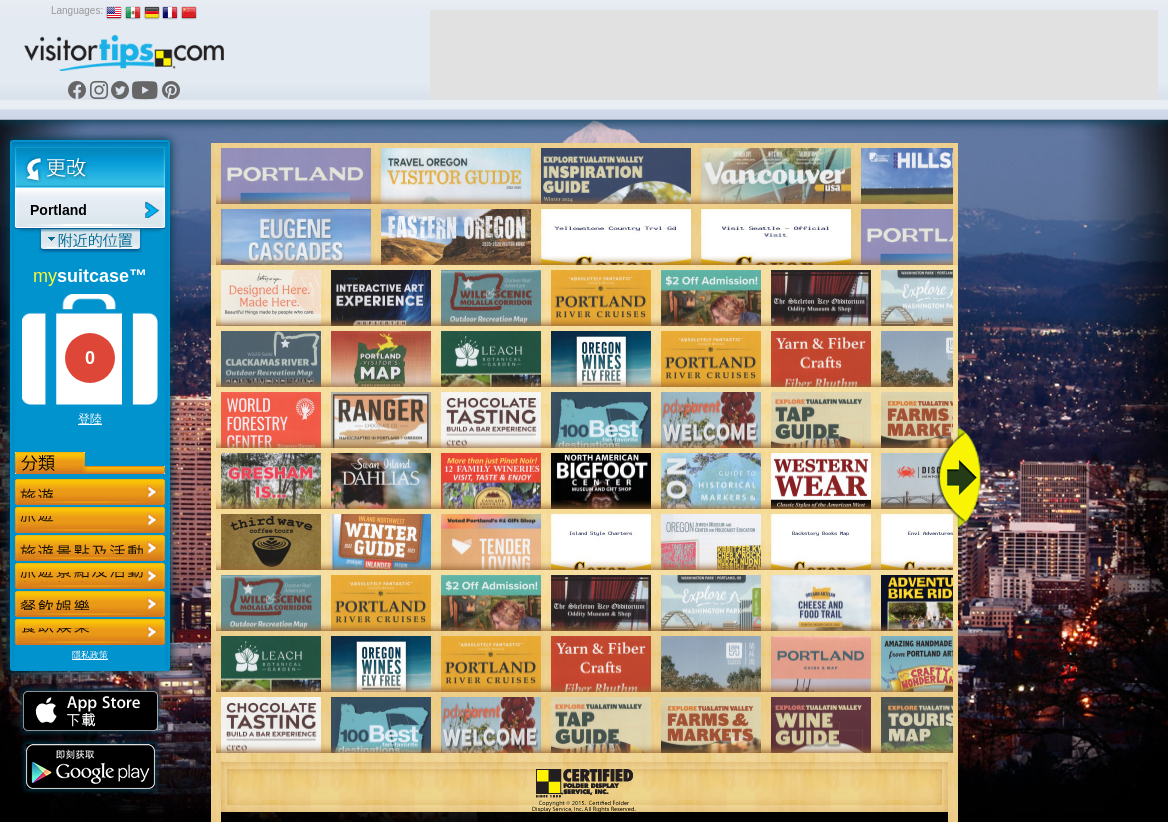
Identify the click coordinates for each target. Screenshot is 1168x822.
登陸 (90, 419)
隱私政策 (90, 655)
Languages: (77, 10)
